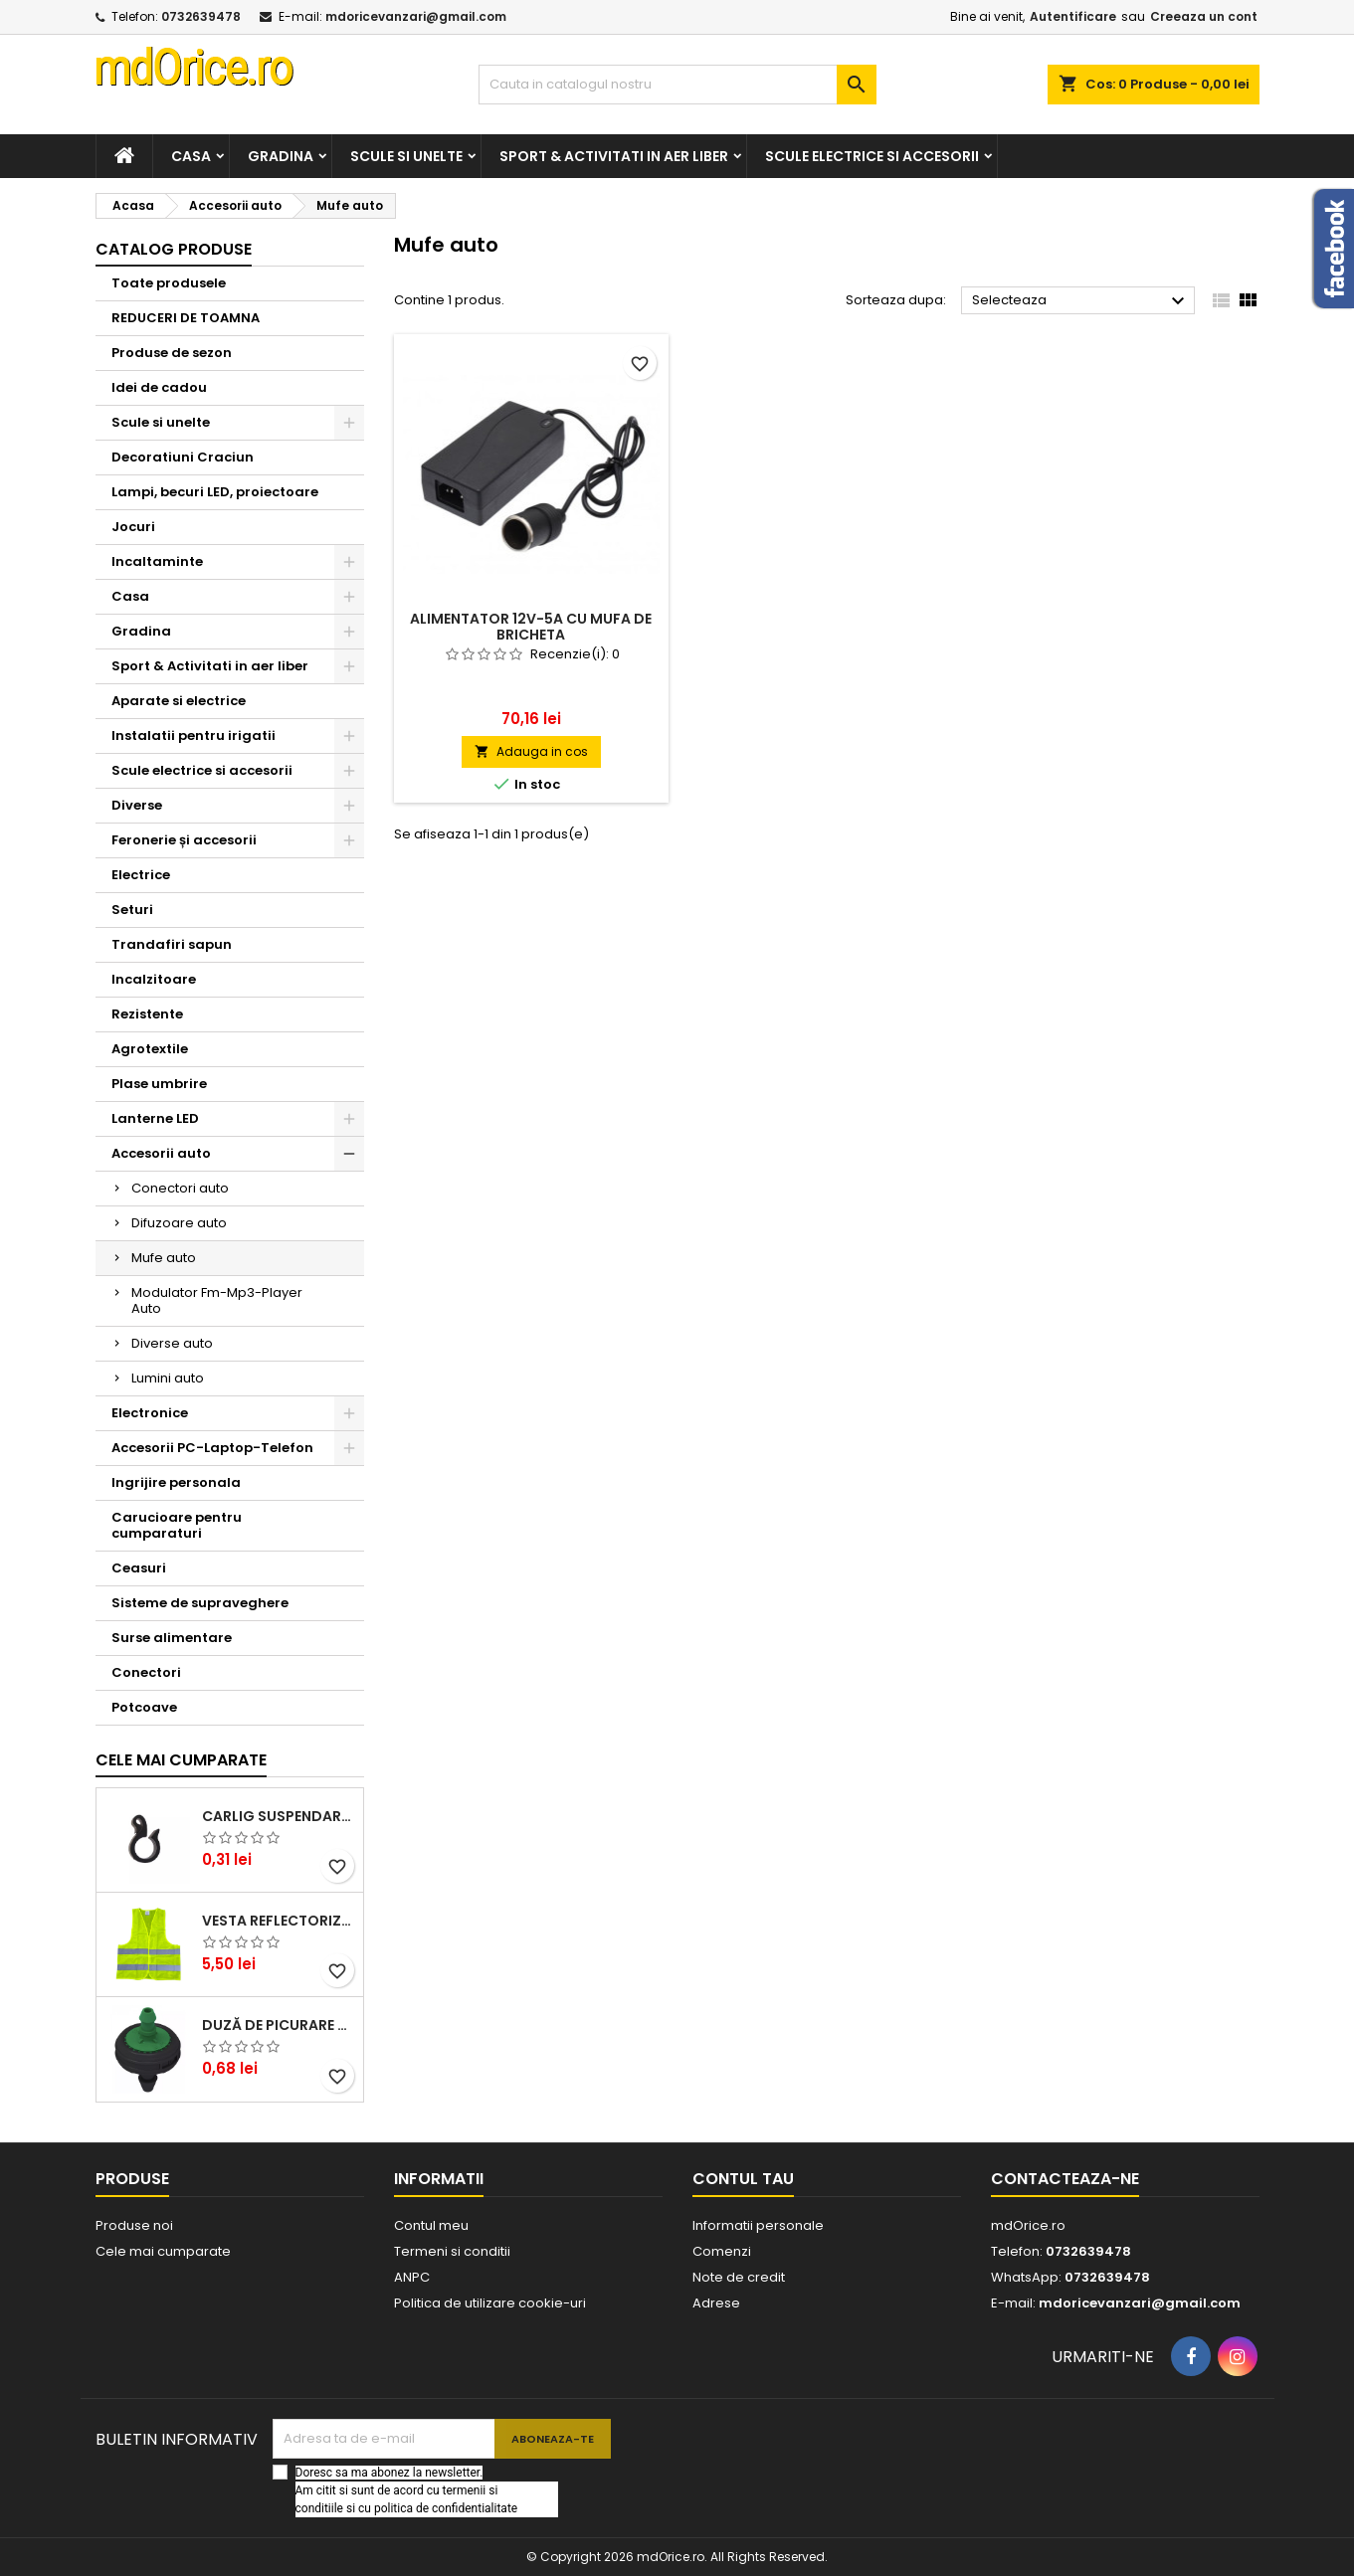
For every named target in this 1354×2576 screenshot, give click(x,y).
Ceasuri (138, 1568)
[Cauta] (677, 84)
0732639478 (201, 16)
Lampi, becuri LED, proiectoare (214, 491)
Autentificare (1073, 16)
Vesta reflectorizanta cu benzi (278, 1921)
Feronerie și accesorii (184, 839)
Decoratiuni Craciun (182, 457)
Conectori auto (180, 1188)
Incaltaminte (157, 561)
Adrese (716, 2303)
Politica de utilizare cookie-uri (490, 2303)
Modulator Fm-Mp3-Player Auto (216, 1300)
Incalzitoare (153, 979)
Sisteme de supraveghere (200, 1602)
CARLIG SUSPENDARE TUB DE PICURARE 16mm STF (278, 1816)
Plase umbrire (159, 1083)
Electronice (149, 1412)
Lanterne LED (155, 1118)
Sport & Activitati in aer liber (613, 156)
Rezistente (147, 1014)
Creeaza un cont (1203, 16)
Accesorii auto (161, 1153)
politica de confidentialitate (445, 2508)
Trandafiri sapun (171, 944)
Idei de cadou (159, 387)
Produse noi (134, 2225)
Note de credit (738, 2277)
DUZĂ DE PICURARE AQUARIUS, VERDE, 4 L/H (278, 2025)
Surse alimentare (171, 1637)
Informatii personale (758, 2225)
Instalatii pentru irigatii (193, 735)
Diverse (136, 805)
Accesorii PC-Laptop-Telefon (212, 1447)
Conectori (146, 1672)
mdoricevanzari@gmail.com (415, 16)
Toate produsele (168, 283)
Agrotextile (149, 1048)
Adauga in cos (531, 751)
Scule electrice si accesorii (872, 156)
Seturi (132, 909)
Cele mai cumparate (181, 1759)
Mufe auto (163, 1257)
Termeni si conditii (452, 2251)
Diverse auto (172, 1343)
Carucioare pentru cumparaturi (176, 1525)
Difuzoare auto (179, 1222)
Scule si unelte (406, 156)
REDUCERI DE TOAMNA (185, 317)
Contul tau (743, 2178)
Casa (191, 156)
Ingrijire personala (176, 1482)
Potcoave (144, 1707)
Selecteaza (1081, 301)
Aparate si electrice (178, 700)
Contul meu (431, 2225)
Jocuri (133, 526)
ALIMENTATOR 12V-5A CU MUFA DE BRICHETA (531, 626)
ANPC (412, 2277)
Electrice (140, 874)
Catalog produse (174, 249)
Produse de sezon (171, 352)
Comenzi (721, 2251)
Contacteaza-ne (1065, 2178)
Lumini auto (167, 1378)
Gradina (280, 156)
